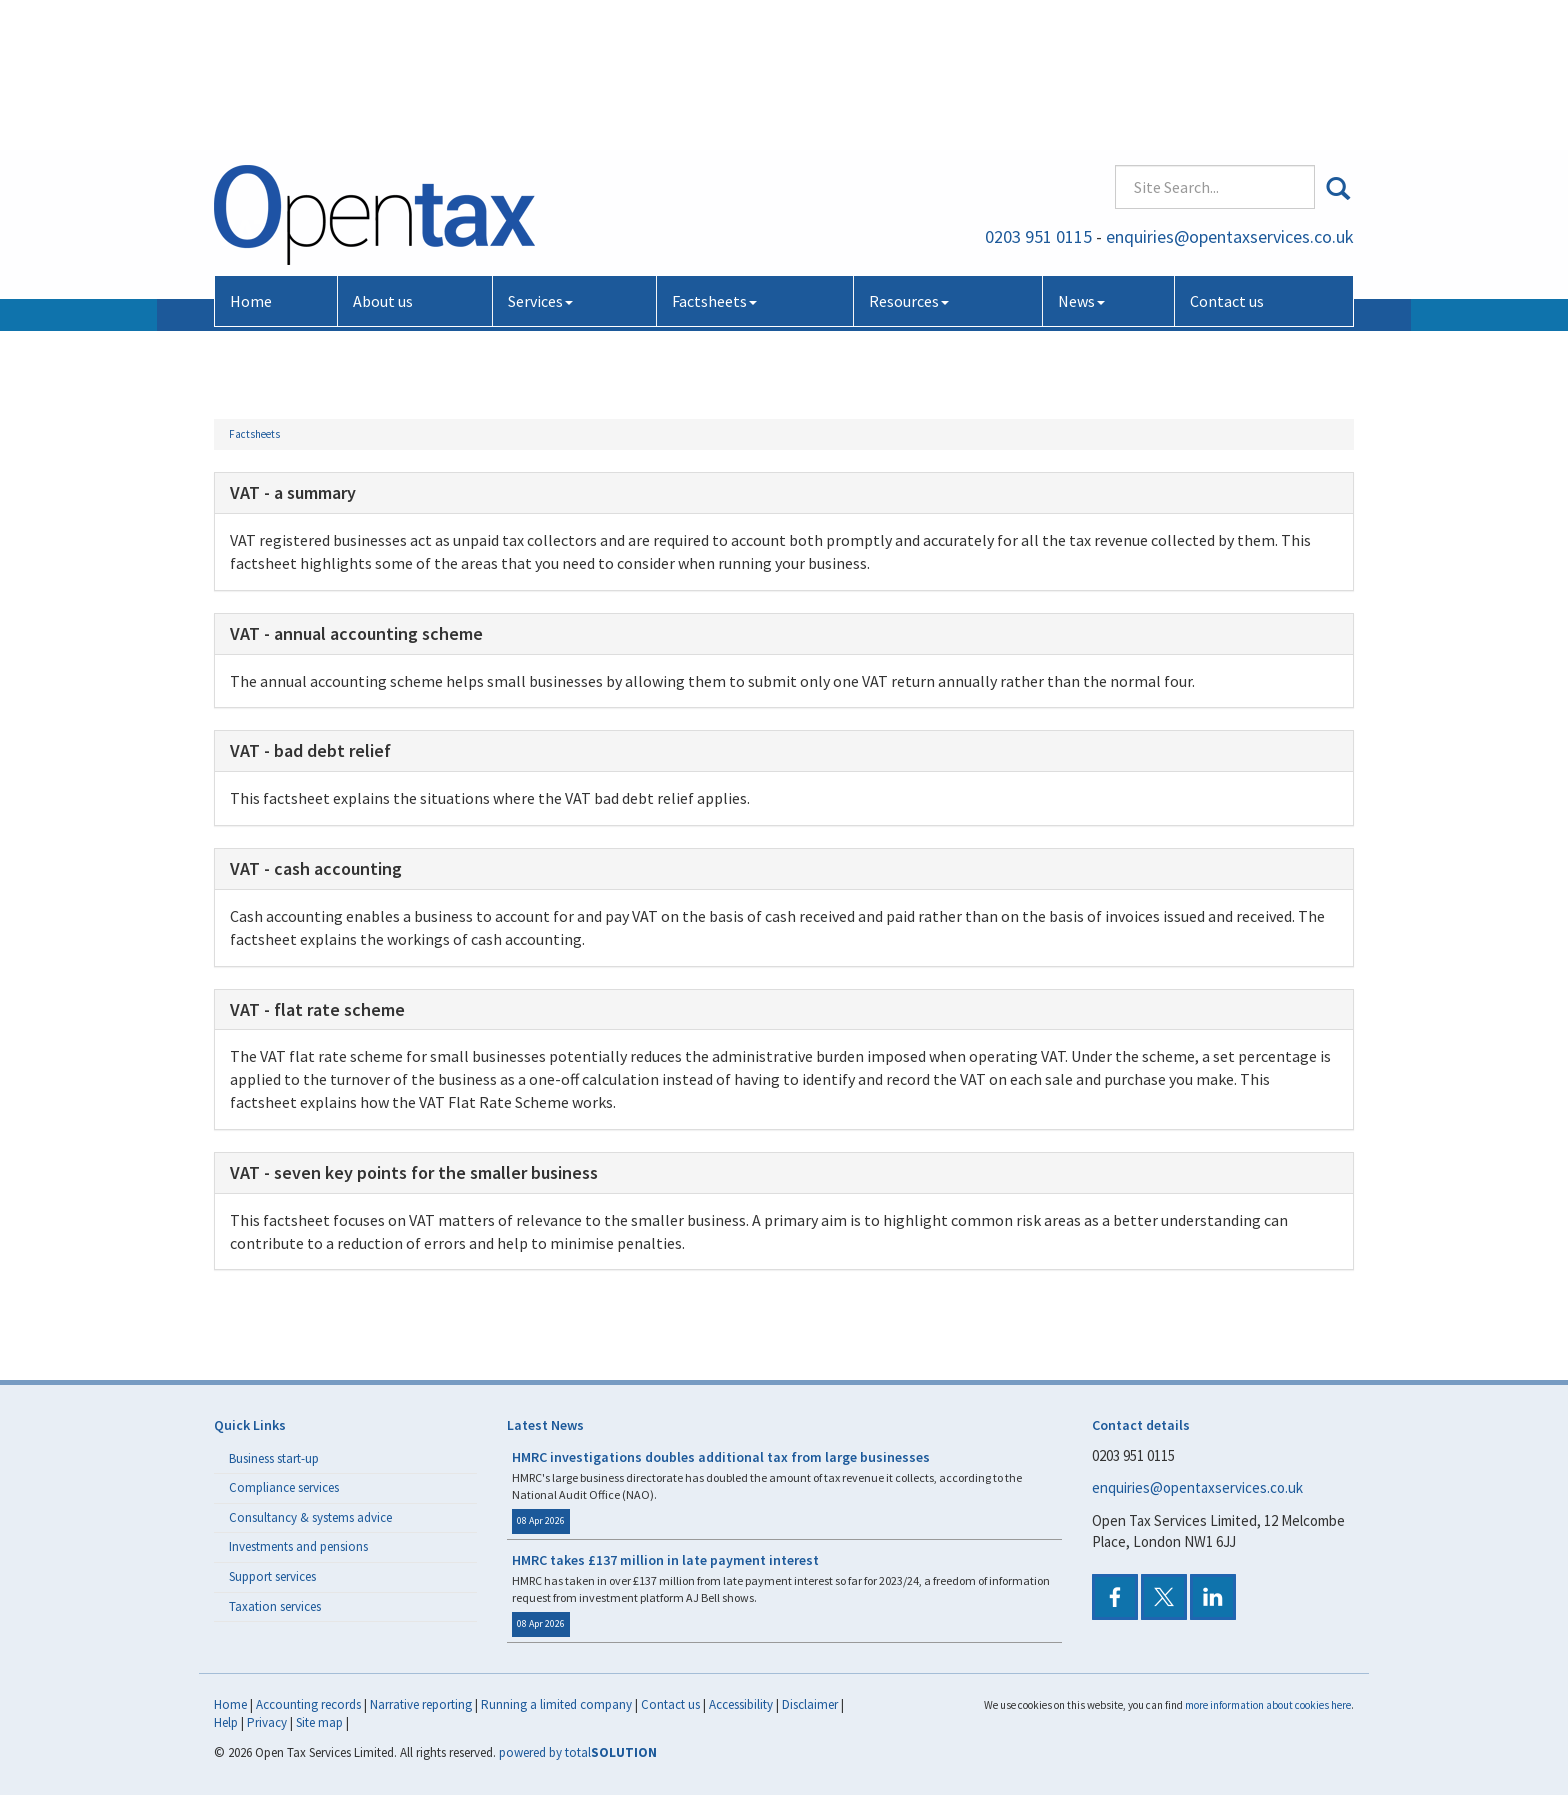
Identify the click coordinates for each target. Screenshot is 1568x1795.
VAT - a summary (293, 492)
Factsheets (714, 158)
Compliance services (284, 1487)
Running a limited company (556, 1704)
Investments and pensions (298, 1546)
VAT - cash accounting (316, 868)
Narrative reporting (421, 1704)
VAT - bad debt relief (310, 750)
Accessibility (741, 1704)
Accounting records (308, 1704)
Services (540, 158)
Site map (319, 1722)
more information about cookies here (1268, 1705)
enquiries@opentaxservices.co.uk (1230, 94)
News (1081, 158)
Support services (272, 1576)
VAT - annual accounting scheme (356, 633)
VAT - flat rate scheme (317, 1009)
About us (383, 158)
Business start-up (274, 1458)
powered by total (578, 1752)
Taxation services (275, 1606)
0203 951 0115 (1038, 94)
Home (251, 158)
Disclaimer (810, 1704)
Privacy (267, 1722)
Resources (909, 158)
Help (226, 1722)
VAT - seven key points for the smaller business (414, 1172)
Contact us (1227, 158)
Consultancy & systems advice (310, 1517)
